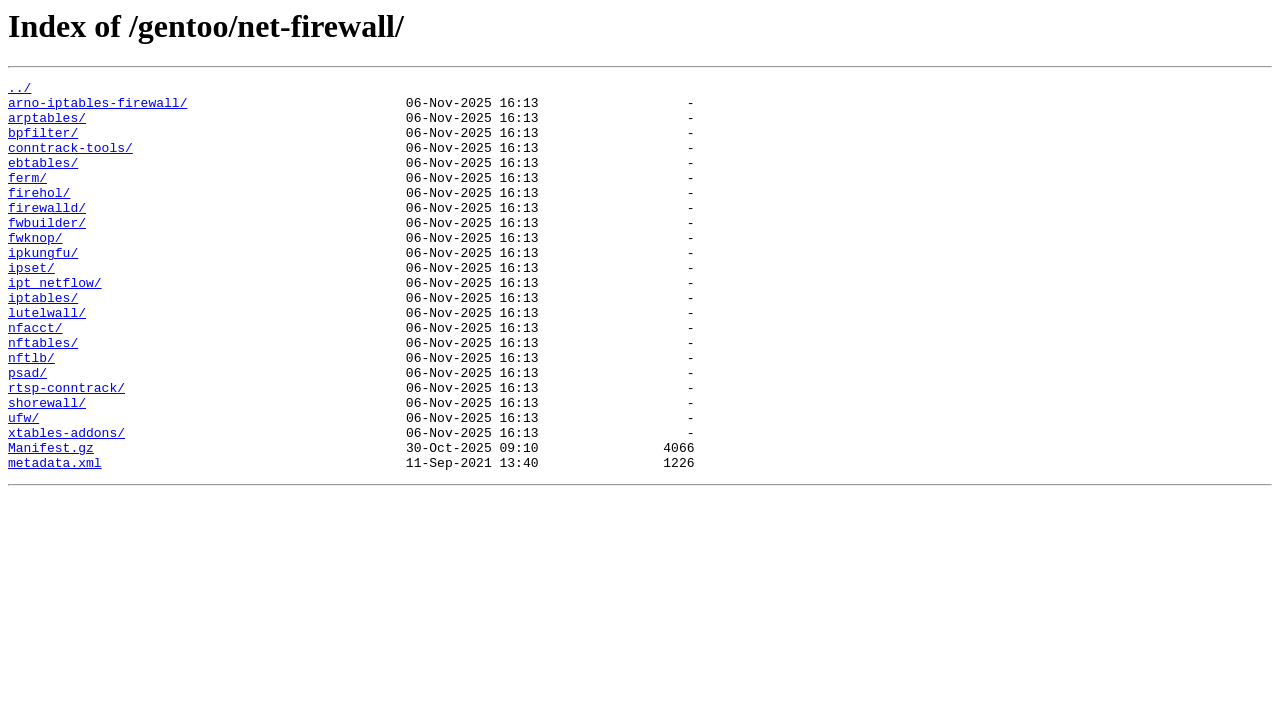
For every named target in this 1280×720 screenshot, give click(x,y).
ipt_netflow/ (55, 324)
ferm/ (27, 198)
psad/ (27, 432)
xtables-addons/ (66, 504)
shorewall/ (47, 468)
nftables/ (43, 396)
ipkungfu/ (43, 288)
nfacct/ (35, 378)
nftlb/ (31, 414)
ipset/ (31, 306)
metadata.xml (55, 540)
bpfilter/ (43, 144)
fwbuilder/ (47, 252)
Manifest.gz (51, 522)
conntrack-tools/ (70, 162)
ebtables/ (43, 180)
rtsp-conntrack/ (66, 450)
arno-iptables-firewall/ (97, 108)
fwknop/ (35, 270)
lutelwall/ (47, 360)
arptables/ (47, 126)
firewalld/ (47, 234)
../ (19, 90)
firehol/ (39, 216)
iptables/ (43, 342)
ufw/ (23, 486)
